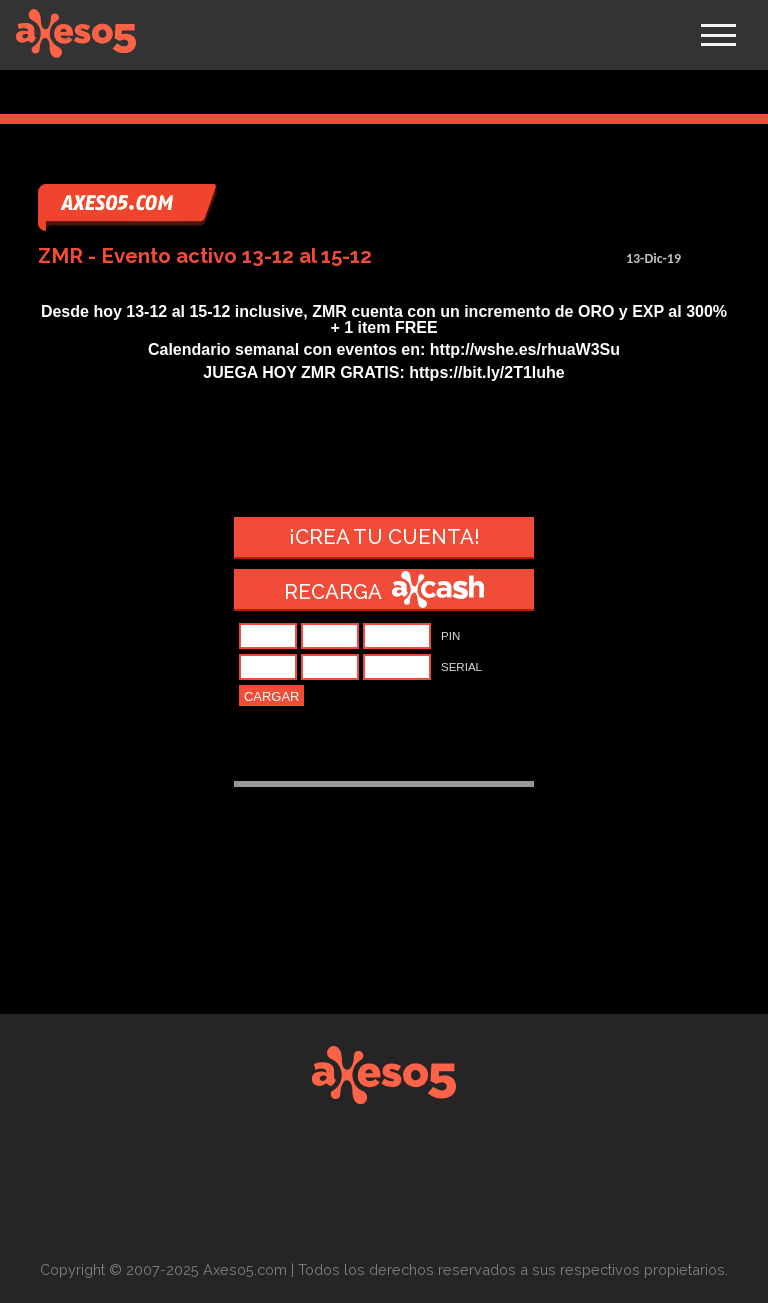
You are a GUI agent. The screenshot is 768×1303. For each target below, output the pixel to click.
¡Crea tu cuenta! (384, 537)
